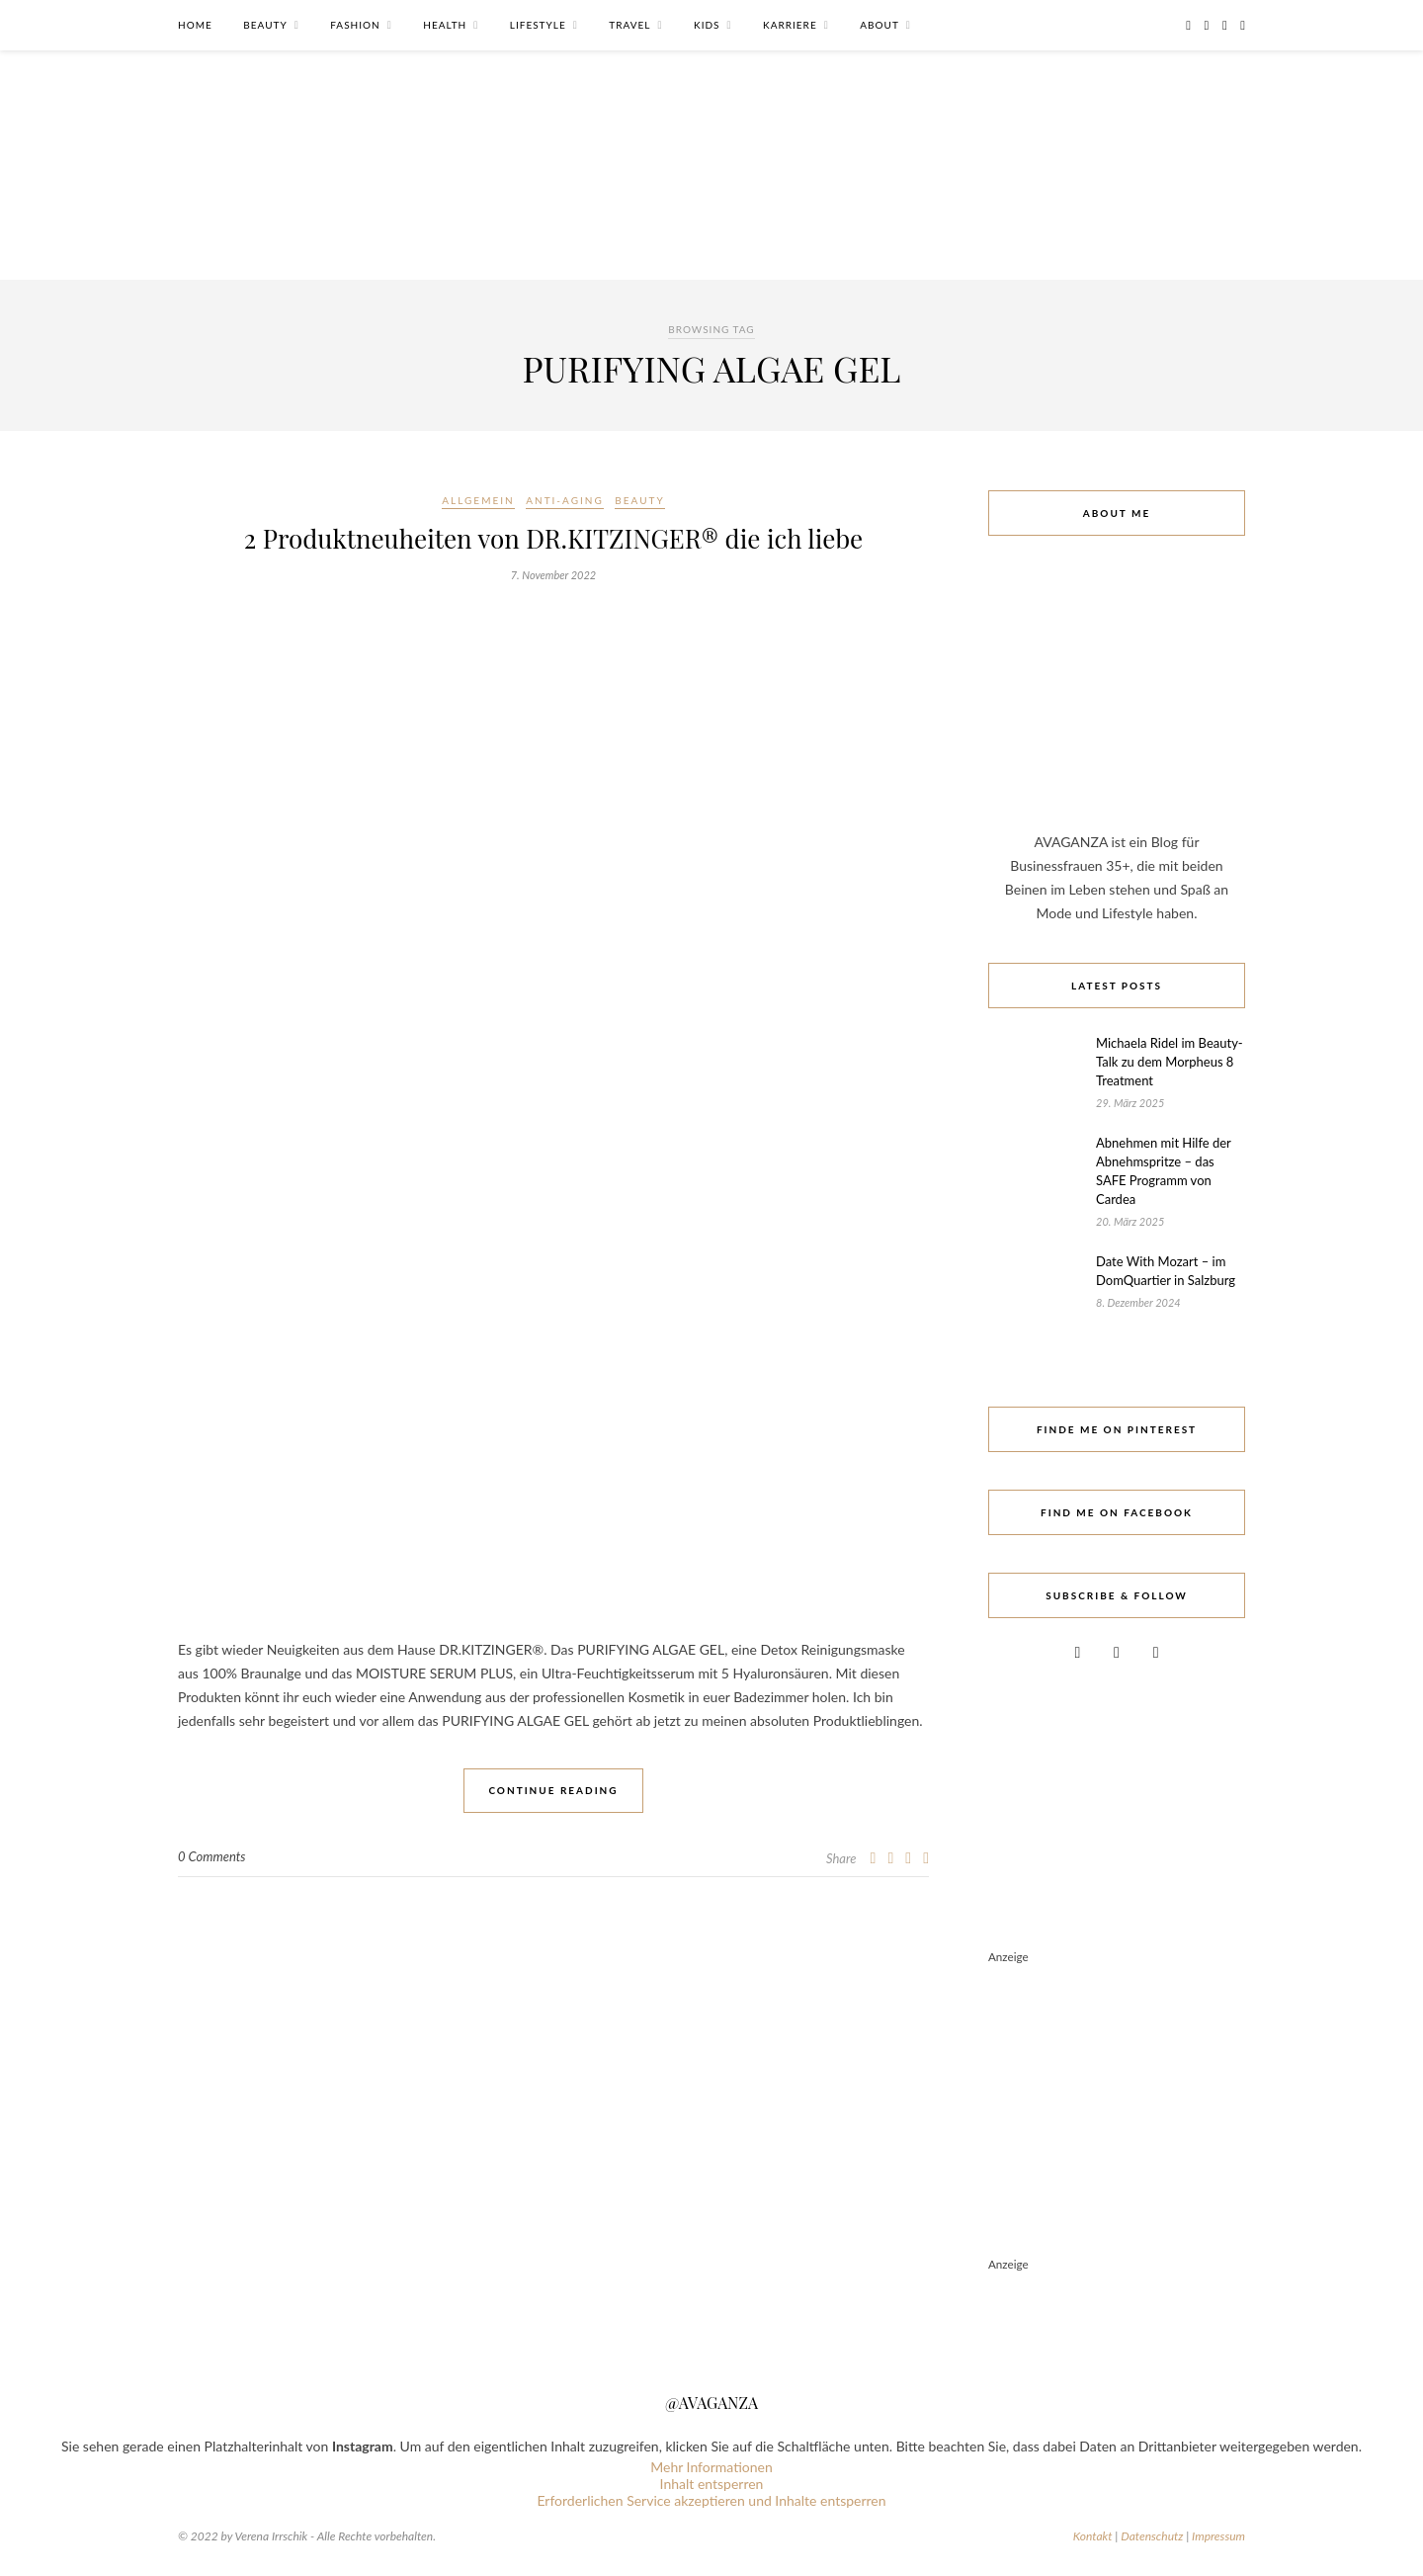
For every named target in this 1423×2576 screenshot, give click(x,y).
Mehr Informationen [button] (711, 2466)
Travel (629, 25)
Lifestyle (538, 25)
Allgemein (478, 500)
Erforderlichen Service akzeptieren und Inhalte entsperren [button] (711, 2500)
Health (444, 25)
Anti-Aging (564, 500)
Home (195, 25)
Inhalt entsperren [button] (712, 2483)
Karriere (790, 25)
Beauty (265, 25)
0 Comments (212, 1856)
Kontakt (1093, 2536)
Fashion (354, 25)
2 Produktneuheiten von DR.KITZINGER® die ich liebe (553, 538)
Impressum (1218, 2536)
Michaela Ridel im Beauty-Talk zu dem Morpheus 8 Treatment (1169, 1061)
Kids (706, 25)
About (879, 25)
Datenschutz (1152, 2536)
